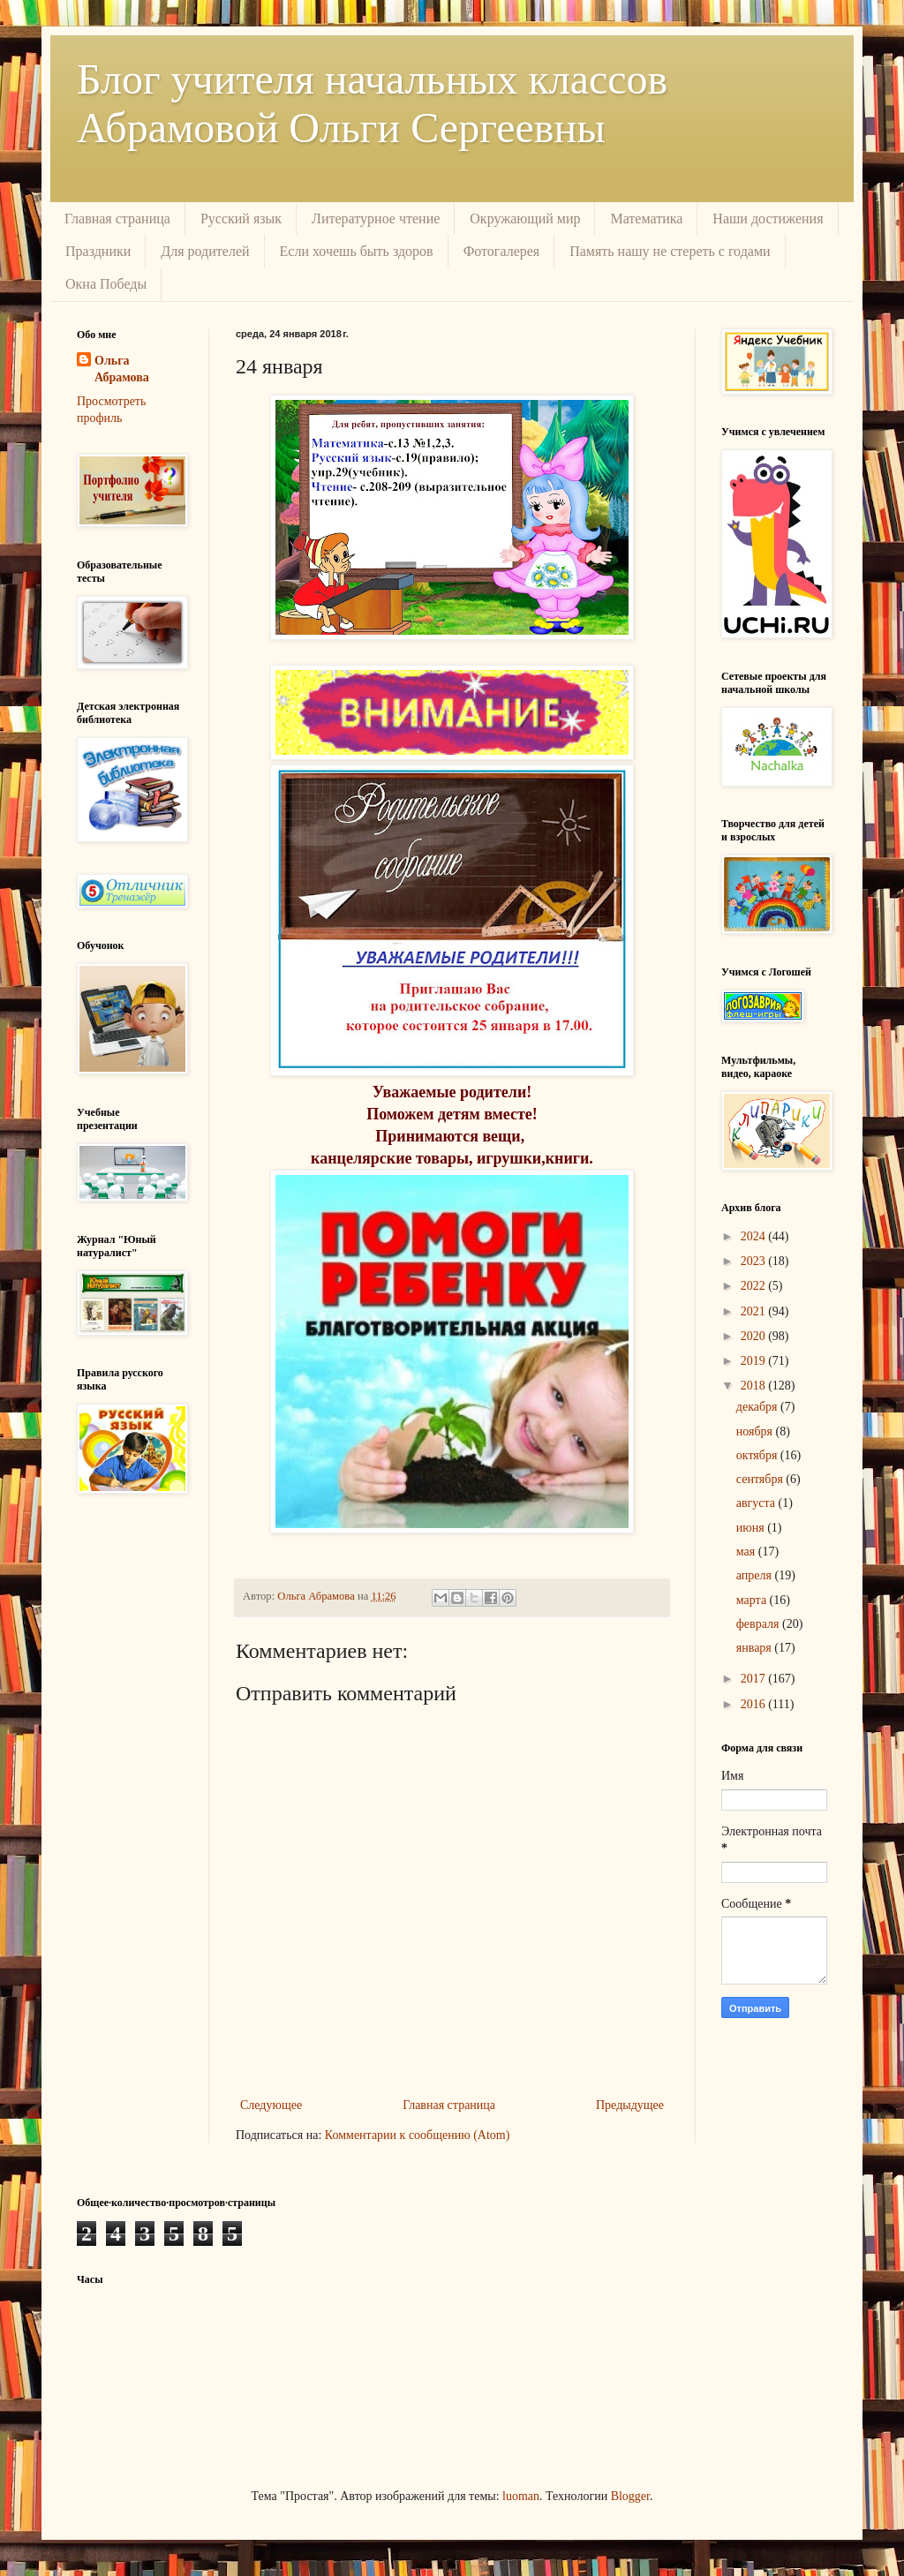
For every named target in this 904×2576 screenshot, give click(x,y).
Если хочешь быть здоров (356, 251)
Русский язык (241, 218)
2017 (755, 1678)
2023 (755, 1261)
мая (747, 1551)
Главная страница (117, 218)
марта (753, 1600)
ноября (756, 1431)
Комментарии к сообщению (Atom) (417, 2135)
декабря (758, 1406)
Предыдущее (630, 2105)
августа (757, 1503)
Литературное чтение (376, 218)
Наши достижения (767, 218)
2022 (755, 1285)
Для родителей (205, 251)
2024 (755, 1236)
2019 (755, 1360)
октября (758, 1455)
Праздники (98, 251)
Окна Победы (106, 283)
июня (751, 1527)
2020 (755, 1336)
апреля (755, 1575)
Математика (646, 218)
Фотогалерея (501, 251)
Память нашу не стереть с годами (669, 251)
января (755, 1647)
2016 (755, 1704)
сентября (761, 1479)
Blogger (630, 2496)
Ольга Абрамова (121, 369)
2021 (755, 1311)
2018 (755, 1385)
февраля (759, 1624)
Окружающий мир (525, 218)
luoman (520, 2496)
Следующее (271, 2105)
